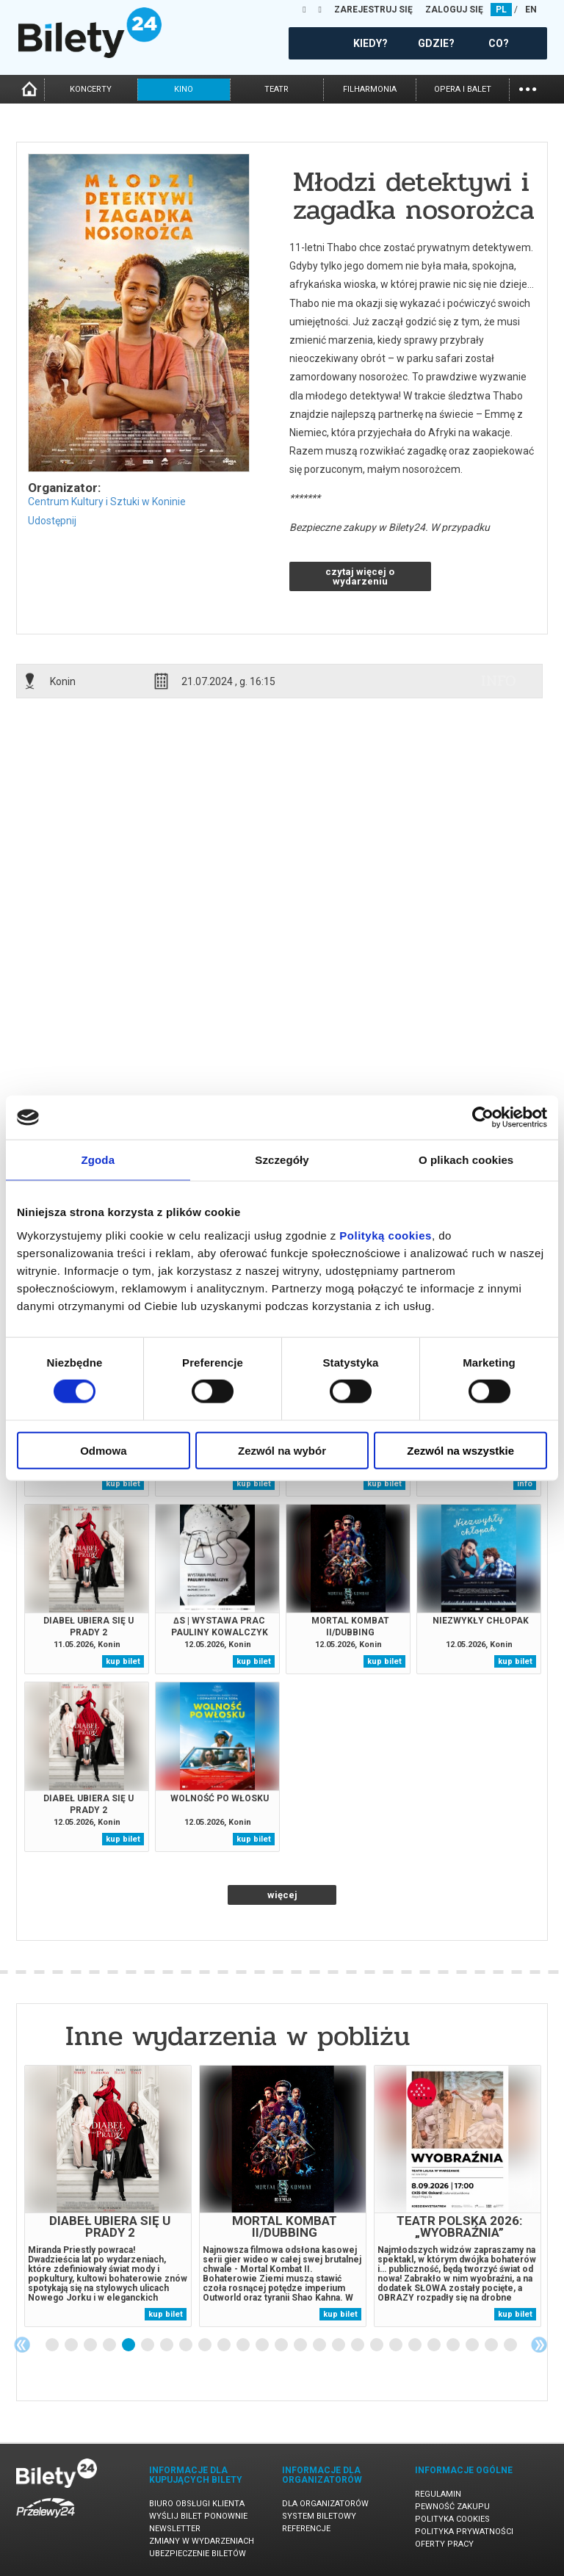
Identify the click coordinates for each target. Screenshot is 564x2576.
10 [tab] (224, 2345)
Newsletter (174, 2528)
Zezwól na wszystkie (460, 1450)
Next (539, 2345)
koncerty (91, 89)
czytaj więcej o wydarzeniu (359, 576)
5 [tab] (129, 2345)
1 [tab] (53, 2345)
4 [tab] (110, 2345)
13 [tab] (282, 2345)
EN (531, 9)
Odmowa (103, 1450)
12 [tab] (263, 2345)
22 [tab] (453, 2345)
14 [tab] (301, 2345)
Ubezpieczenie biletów (197, 2553)
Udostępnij (52, 521)
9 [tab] (205, 2345)
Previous (22, 2345)
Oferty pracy (444, 2544)
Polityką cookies (385, 1235)
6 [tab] (148, 2345)
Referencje (306, 2528)
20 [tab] (415, 2345)
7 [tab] (167, 2345)
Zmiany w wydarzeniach (201, 2541)
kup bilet (123, 1483)
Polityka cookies (452, 2519)
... (528, 88)
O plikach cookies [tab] (466, 1160)
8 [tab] (186, 2345)
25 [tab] (511, 2345)
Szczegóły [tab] (281, 1160)
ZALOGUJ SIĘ (454, 9)
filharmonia (370, 89)
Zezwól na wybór (282, 1450)
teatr (276, 89)
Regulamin (438, 2494)
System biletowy (319, 2516)
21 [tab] (434, 2345)
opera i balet (462, 89)
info (498, 680)
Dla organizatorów (325, 2503)
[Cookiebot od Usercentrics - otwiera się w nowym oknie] (483, 1118)
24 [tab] (492, 2345)
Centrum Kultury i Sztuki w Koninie (107, 501)
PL (501, 9)
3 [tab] (91, 2345)
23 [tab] (473, 2345)
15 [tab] (320, 2345)
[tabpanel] (108, 2196)
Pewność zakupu (452, 2506)
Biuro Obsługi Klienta (197, 2503)
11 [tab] (243, 2345)
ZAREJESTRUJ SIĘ (373, 9)
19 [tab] (396, 2345)
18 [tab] (377, 2345)
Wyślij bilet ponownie (198, 2516)
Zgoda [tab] (98, 1160)
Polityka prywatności (464, 2531)
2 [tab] (72, 2345)
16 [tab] (339, 2345)
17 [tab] (358, 2345)
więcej (282, 1894)
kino (183, 89)
